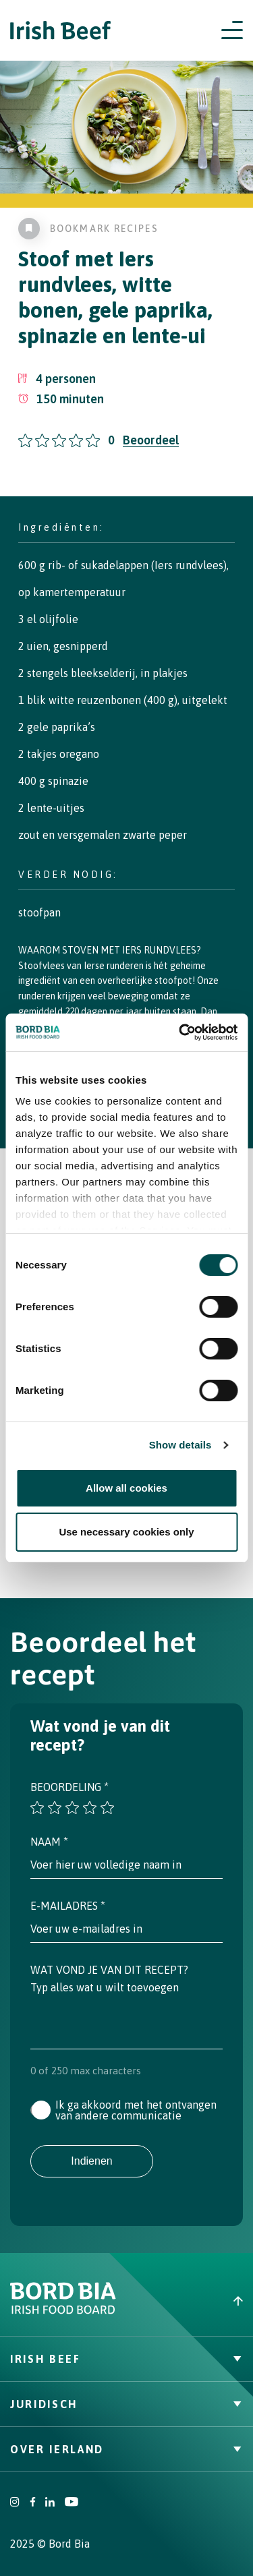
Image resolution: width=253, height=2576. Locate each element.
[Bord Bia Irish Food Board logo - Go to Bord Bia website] (63, 2311)
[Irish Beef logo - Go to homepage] (60, 30)
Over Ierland (126, 2449)
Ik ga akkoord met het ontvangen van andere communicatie (136, 2110)
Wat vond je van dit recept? (109, 1969)
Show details (180, 1445)
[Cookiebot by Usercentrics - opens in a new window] (180, 1032)
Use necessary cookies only (126, 1532)
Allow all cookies (126, 1488)
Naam (49, 1841)
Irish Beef (126, 2359)
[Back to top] (190, 2301)
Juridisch (126, 2404)
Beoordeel (151, 440)
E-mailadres (67, 1905)
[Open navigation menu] (232, 30)
